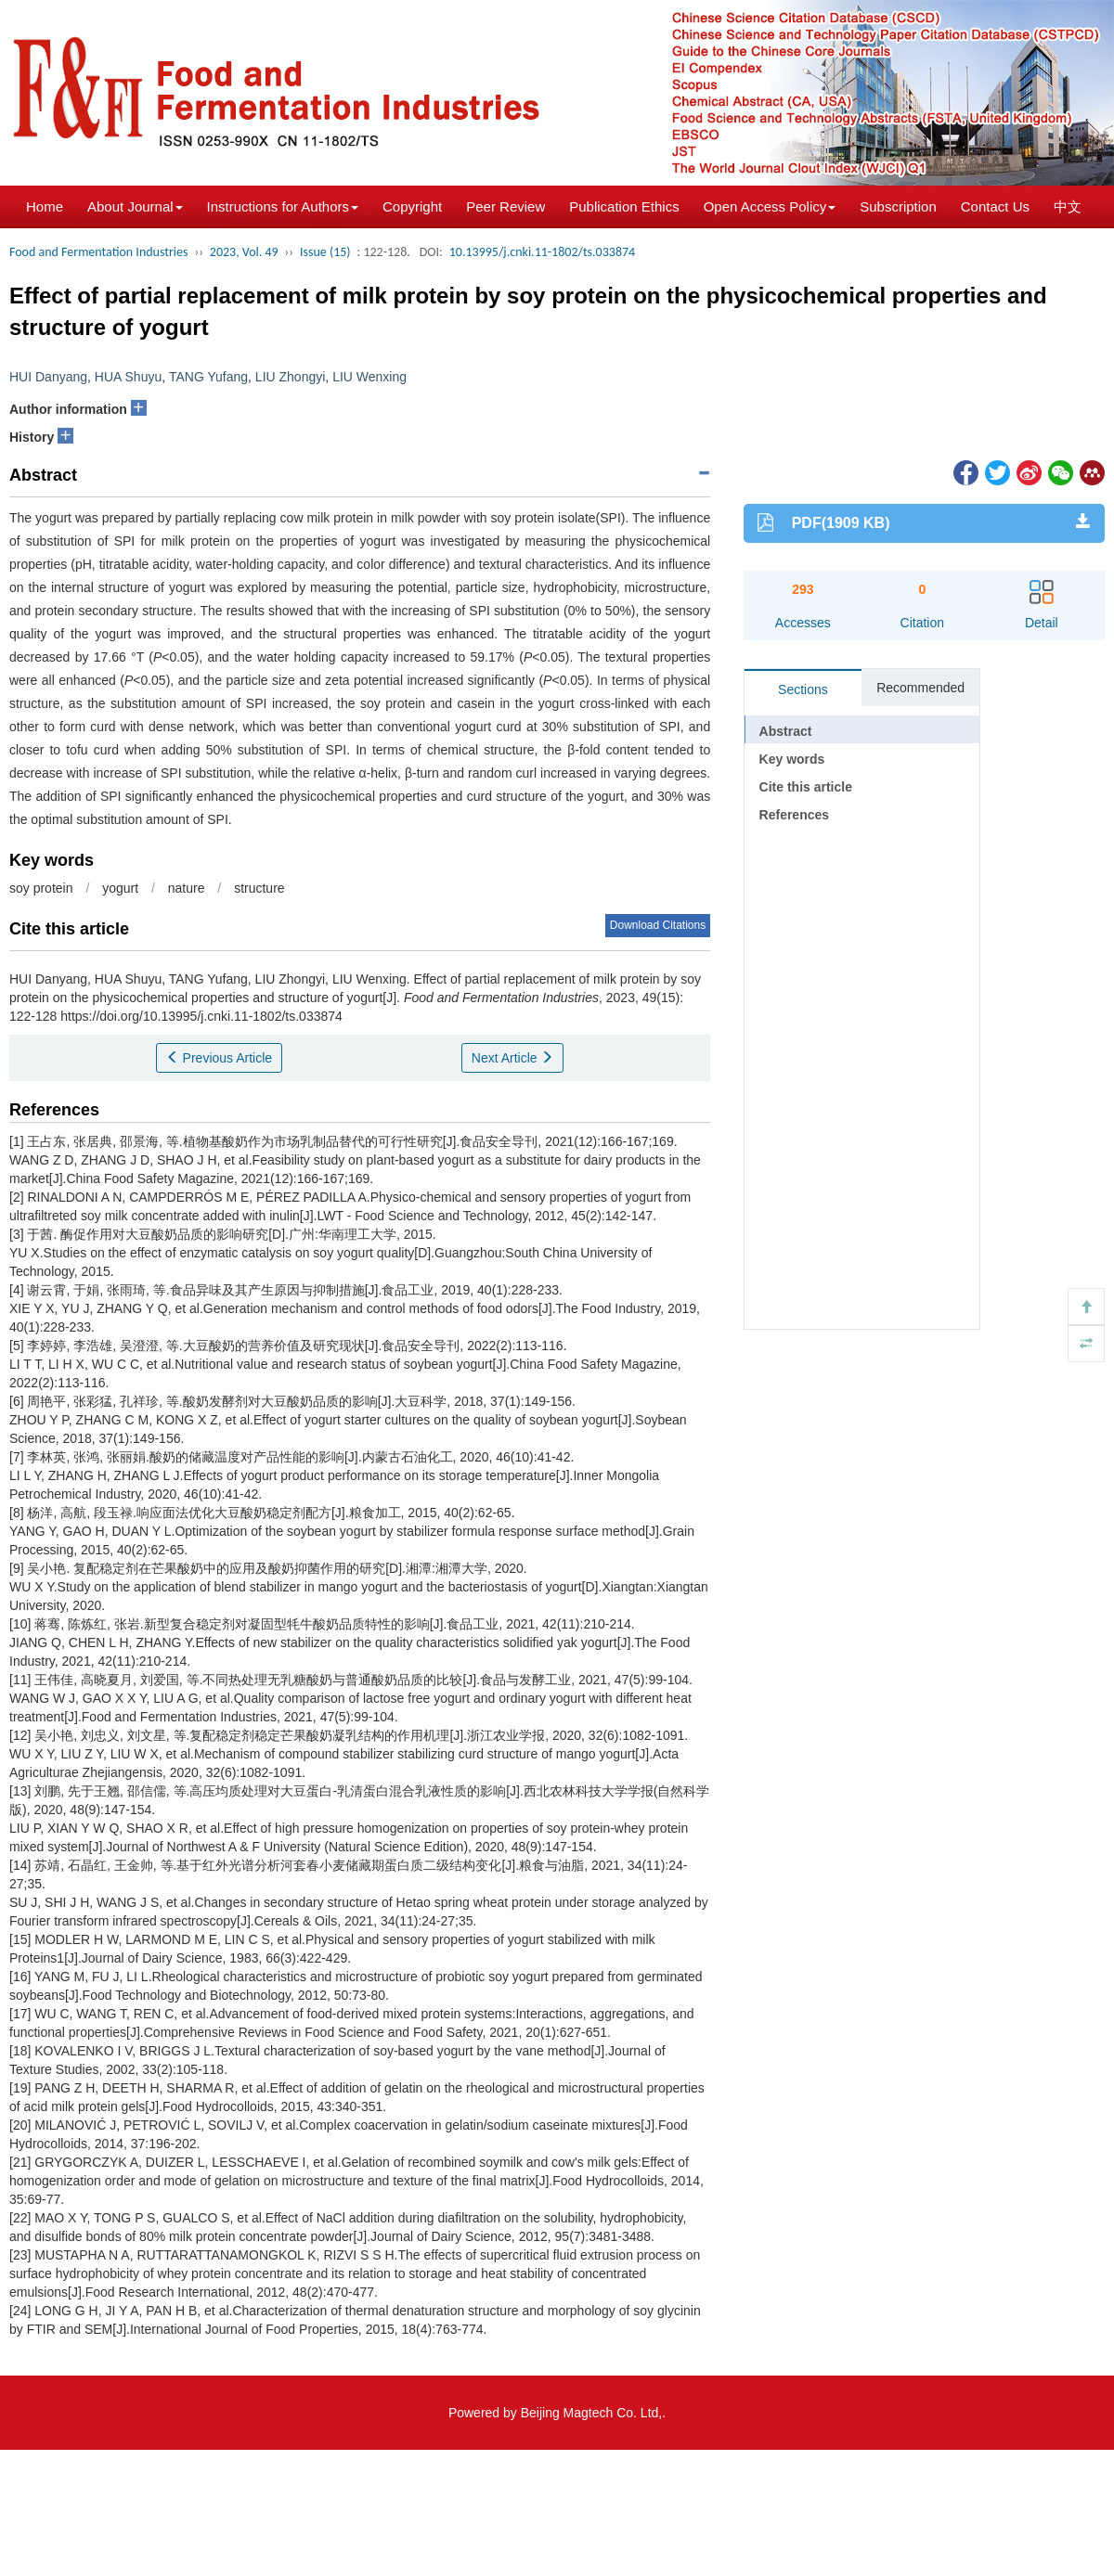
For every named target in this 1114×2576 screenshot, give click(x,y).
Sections (803, 689)
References (794, 814)
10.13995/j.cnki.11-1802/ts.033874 (542, 252)
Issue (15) (325, 252)
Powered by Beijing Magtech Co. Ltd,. (557, 2412)
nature (186, 888)
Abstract (785, 731)
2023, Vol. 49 (244, 252)
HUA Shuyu (128, 376)
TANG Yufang (208, 376)
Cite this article (805, 786)
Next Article (513, 1057)
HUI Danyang (48, 376)
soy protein (40, 888)
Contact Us (995, 206)
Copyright (412, 206)
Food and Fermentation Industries (98, 252)
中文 (1068, 206)
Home (44, 206)
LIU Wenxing (369, 376)
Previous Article (219, 1057)
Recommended (920, 687)
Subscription (898, 206)
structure (259, 888)
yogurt (120, 888)
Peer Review (505, 206)
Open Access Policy (770, 206)
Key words (792, 759)
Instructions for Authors (282, 206)
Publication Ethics (624, 206)
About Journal (135, 206)
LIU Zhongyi (290, 376)
